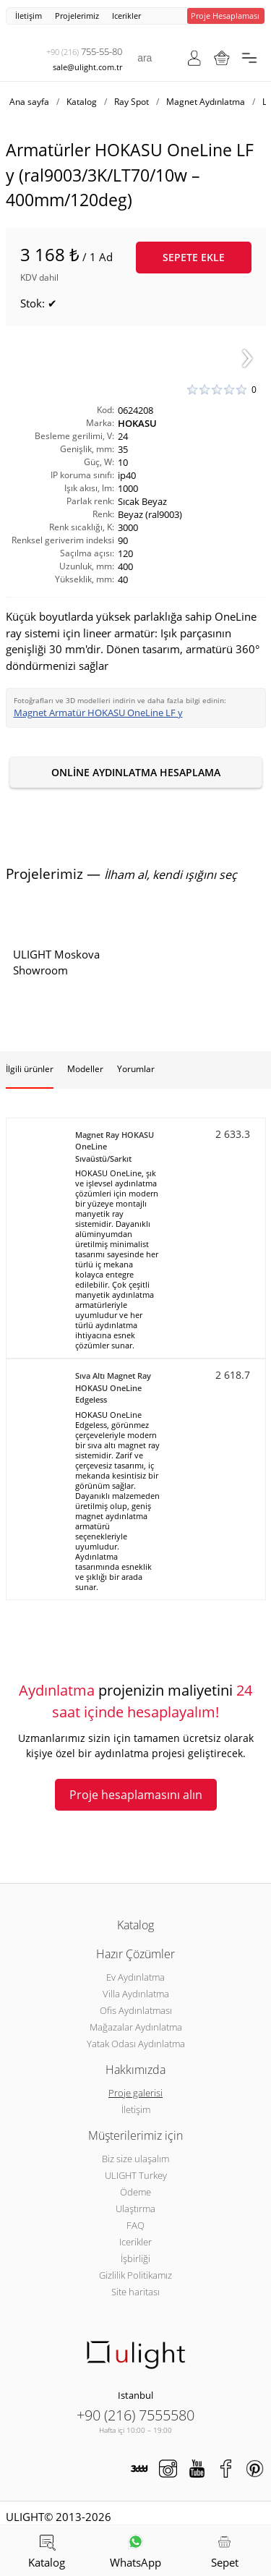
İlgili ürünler (29, 1069)
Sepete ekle (194, 257)
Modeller (85, 1069)
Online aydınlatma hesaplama (135, 772)
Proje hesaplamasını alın (135, 1795)
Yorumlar (136, 1069)
